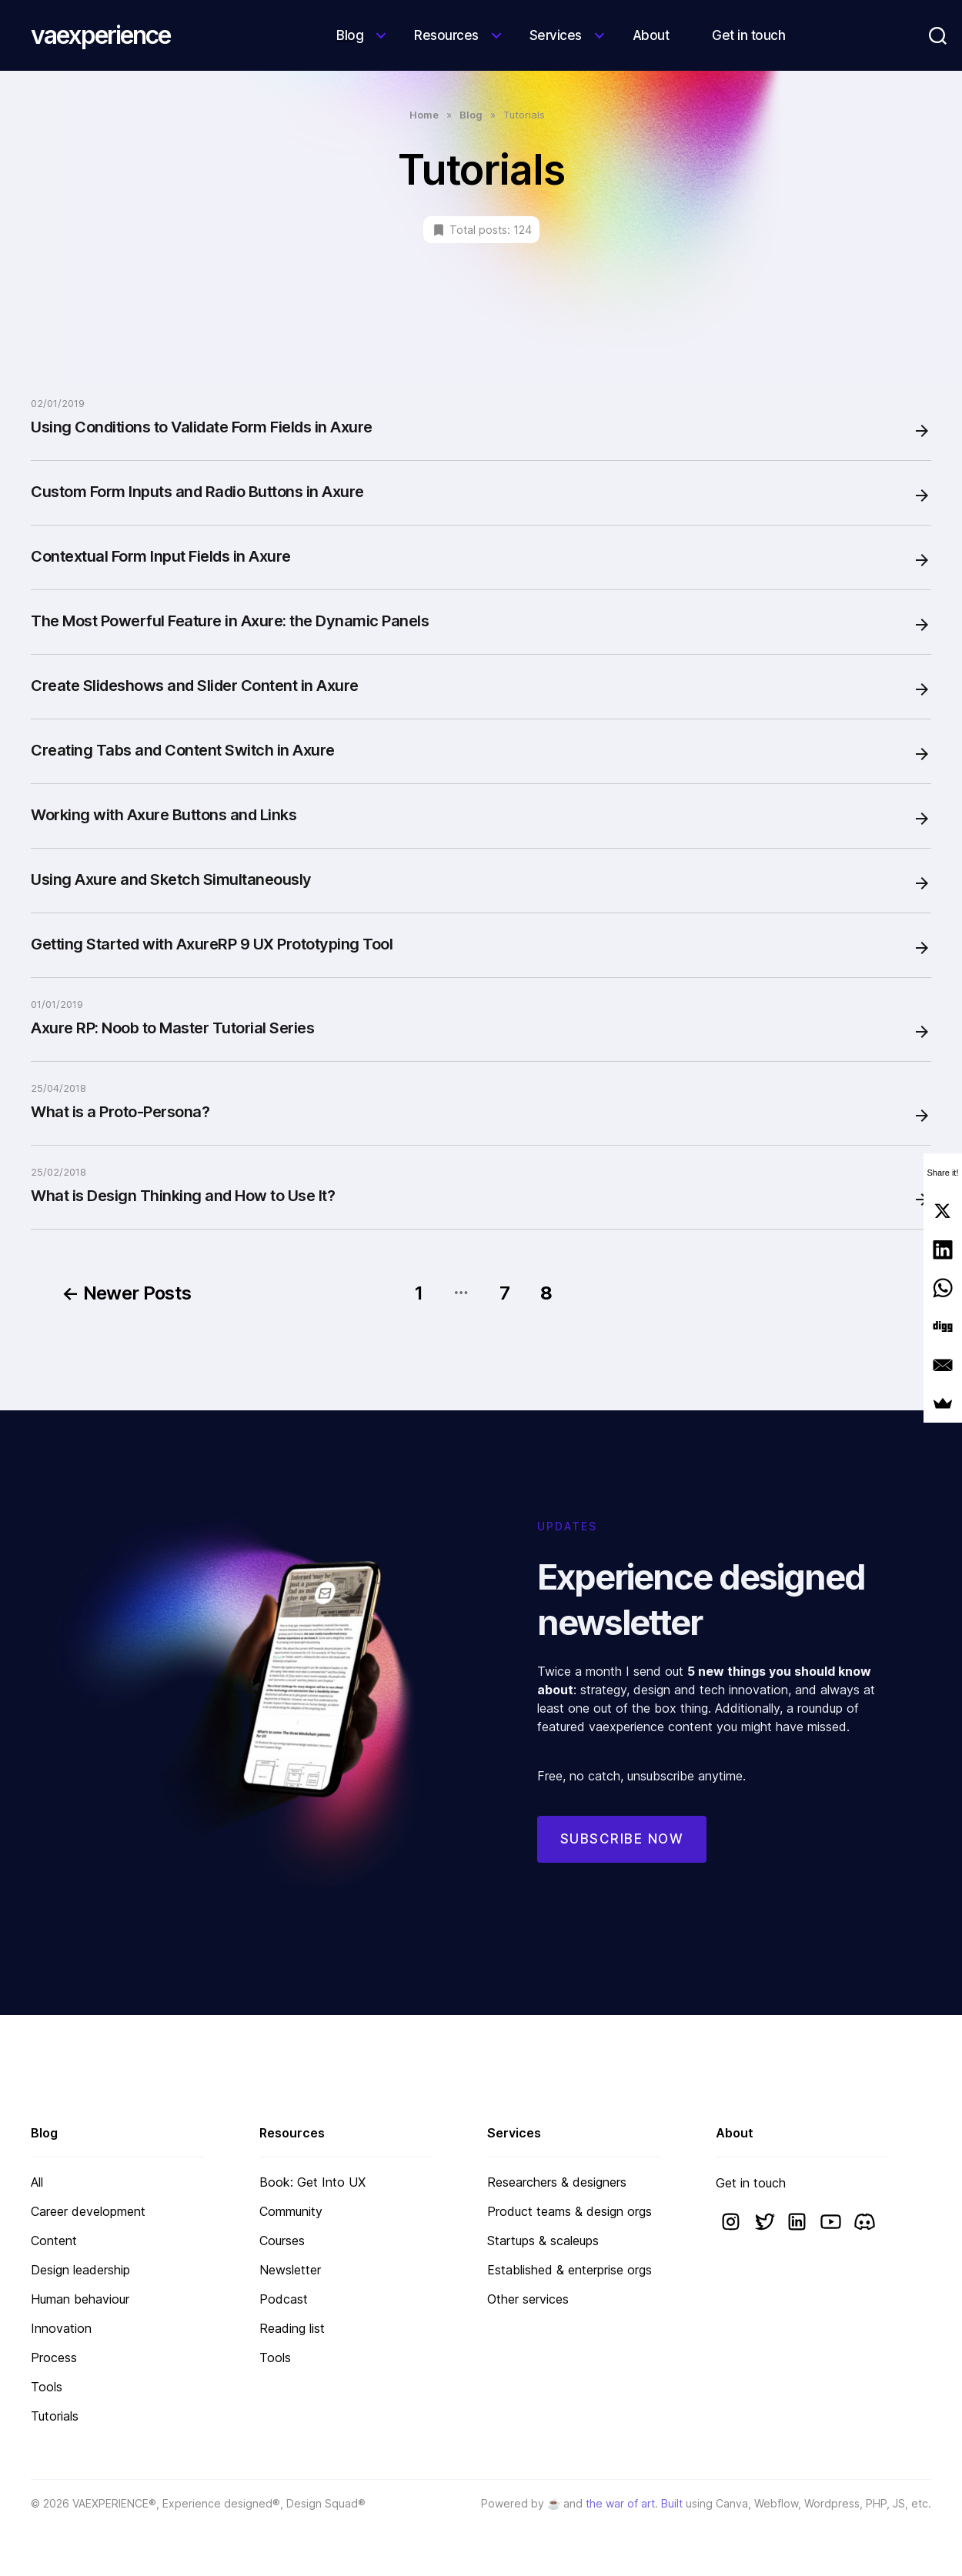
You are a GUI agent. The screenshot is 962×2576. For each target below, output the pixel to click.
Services (555, 35)
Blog (349, 35)
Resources (446, 35)
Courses (282, 2240)
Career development (88, 2211)
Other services (528, 2299)
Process (54, 2357)
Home (424, 114)
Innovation (61, 2328)
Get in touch (748, 35)
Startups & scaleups (543, 2240)
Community (290, 2211)
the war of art (620, 2503)
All (37, 2182)
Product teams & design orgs (569, 2211)
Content (54, 2240)
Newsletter (290, 2269)
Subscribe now (622, 1858)
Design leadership (80, 2269)
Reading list (292, 2328)
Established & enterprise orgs (569, 2269)
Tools (46, 2386)
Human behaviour (80, 2299)
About (651, 35)
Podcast (283, 2299)
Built (672, 2503)
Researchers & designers (556, 2182)
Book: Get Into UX (312, 2182)
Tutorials (54, 2416)
